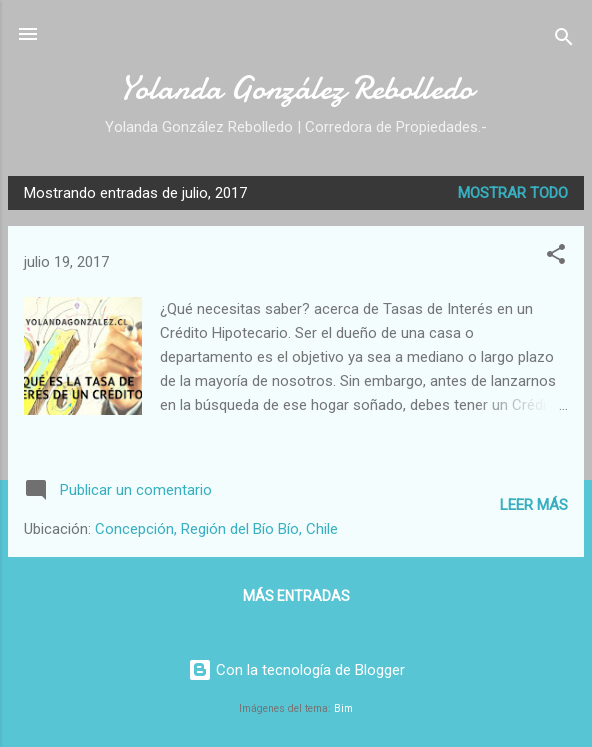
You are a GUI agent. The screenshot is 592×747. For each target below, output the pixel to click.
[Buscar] (564, 40)
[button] (556, 257)
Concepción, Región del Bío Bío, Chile (216, 529)
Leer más (534, 505)
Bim (343, 708)
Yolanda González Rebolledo (296, 88)
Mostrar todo (513, 193)
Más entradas (296, 596)
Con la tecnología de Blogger (296, 670)
